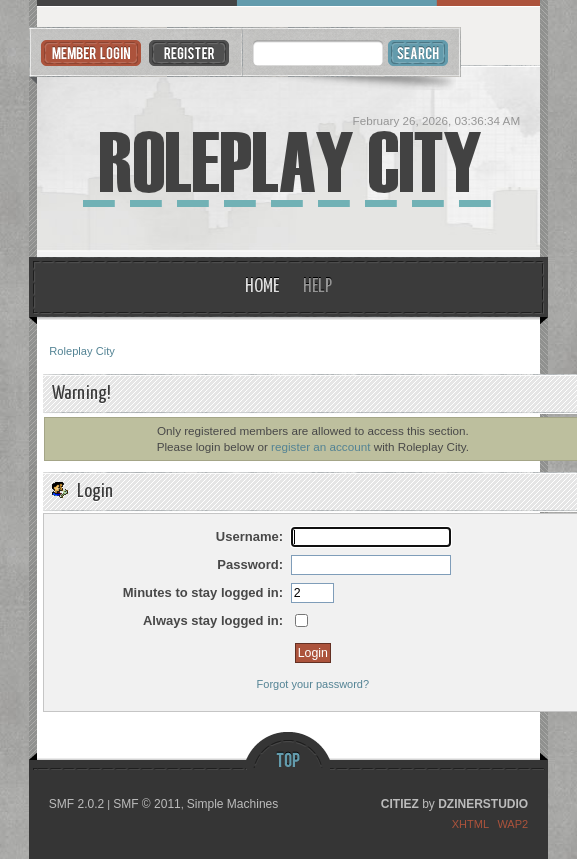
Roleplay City (288, 162)
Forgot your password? (313, 684)
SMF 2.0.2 (76, 804)
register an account (320, 446)
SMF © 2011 (147, 804)
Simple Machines (232, 804)
